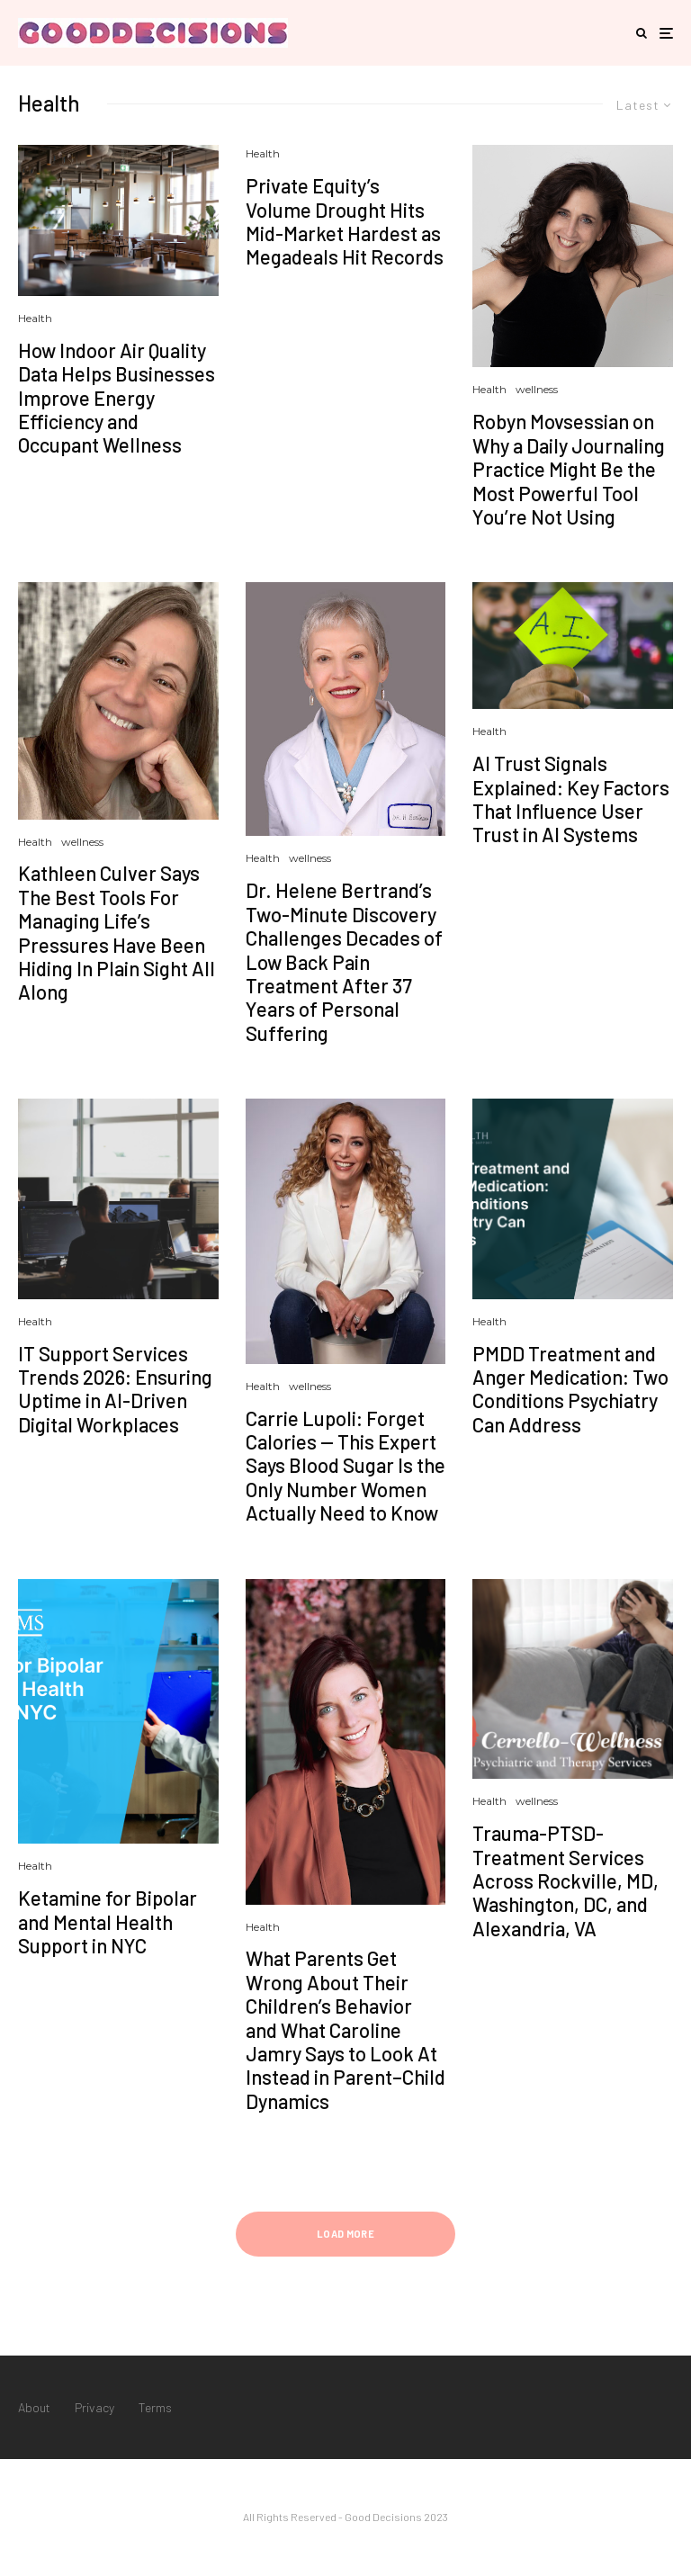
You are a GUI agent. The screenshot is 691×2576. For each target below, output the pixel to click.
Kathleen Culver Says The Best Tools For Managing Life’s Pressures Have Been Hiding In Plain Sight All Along (116, 932)
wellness (537, 389)
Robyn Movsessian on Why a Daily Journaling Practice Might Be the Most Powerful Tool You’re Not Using (568, 468)
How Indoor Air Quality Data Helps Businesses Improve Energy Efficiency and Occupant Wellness (116, 397)
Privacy (94, 2407)
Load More (345, 2233)
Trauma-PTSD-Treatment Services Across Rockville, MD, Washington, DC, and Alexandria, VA (565, 1880)
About (34, 2407)
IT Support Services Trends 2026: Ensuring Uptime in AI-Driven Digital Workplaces (115, 1389)
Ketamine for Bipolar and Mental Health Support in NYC (107, 1921)
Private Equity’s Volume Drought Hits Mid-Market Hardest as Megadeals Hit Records (345, 221)
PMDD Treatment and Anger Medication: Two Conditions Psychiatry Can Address (570, 1389)
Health (35, 318)
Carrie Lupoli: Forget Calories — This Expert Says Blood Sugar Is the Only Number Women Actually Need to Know (345, 1465)
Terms (155, 2407)
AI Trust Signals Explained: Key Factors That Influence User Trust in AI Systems (570, 798)
